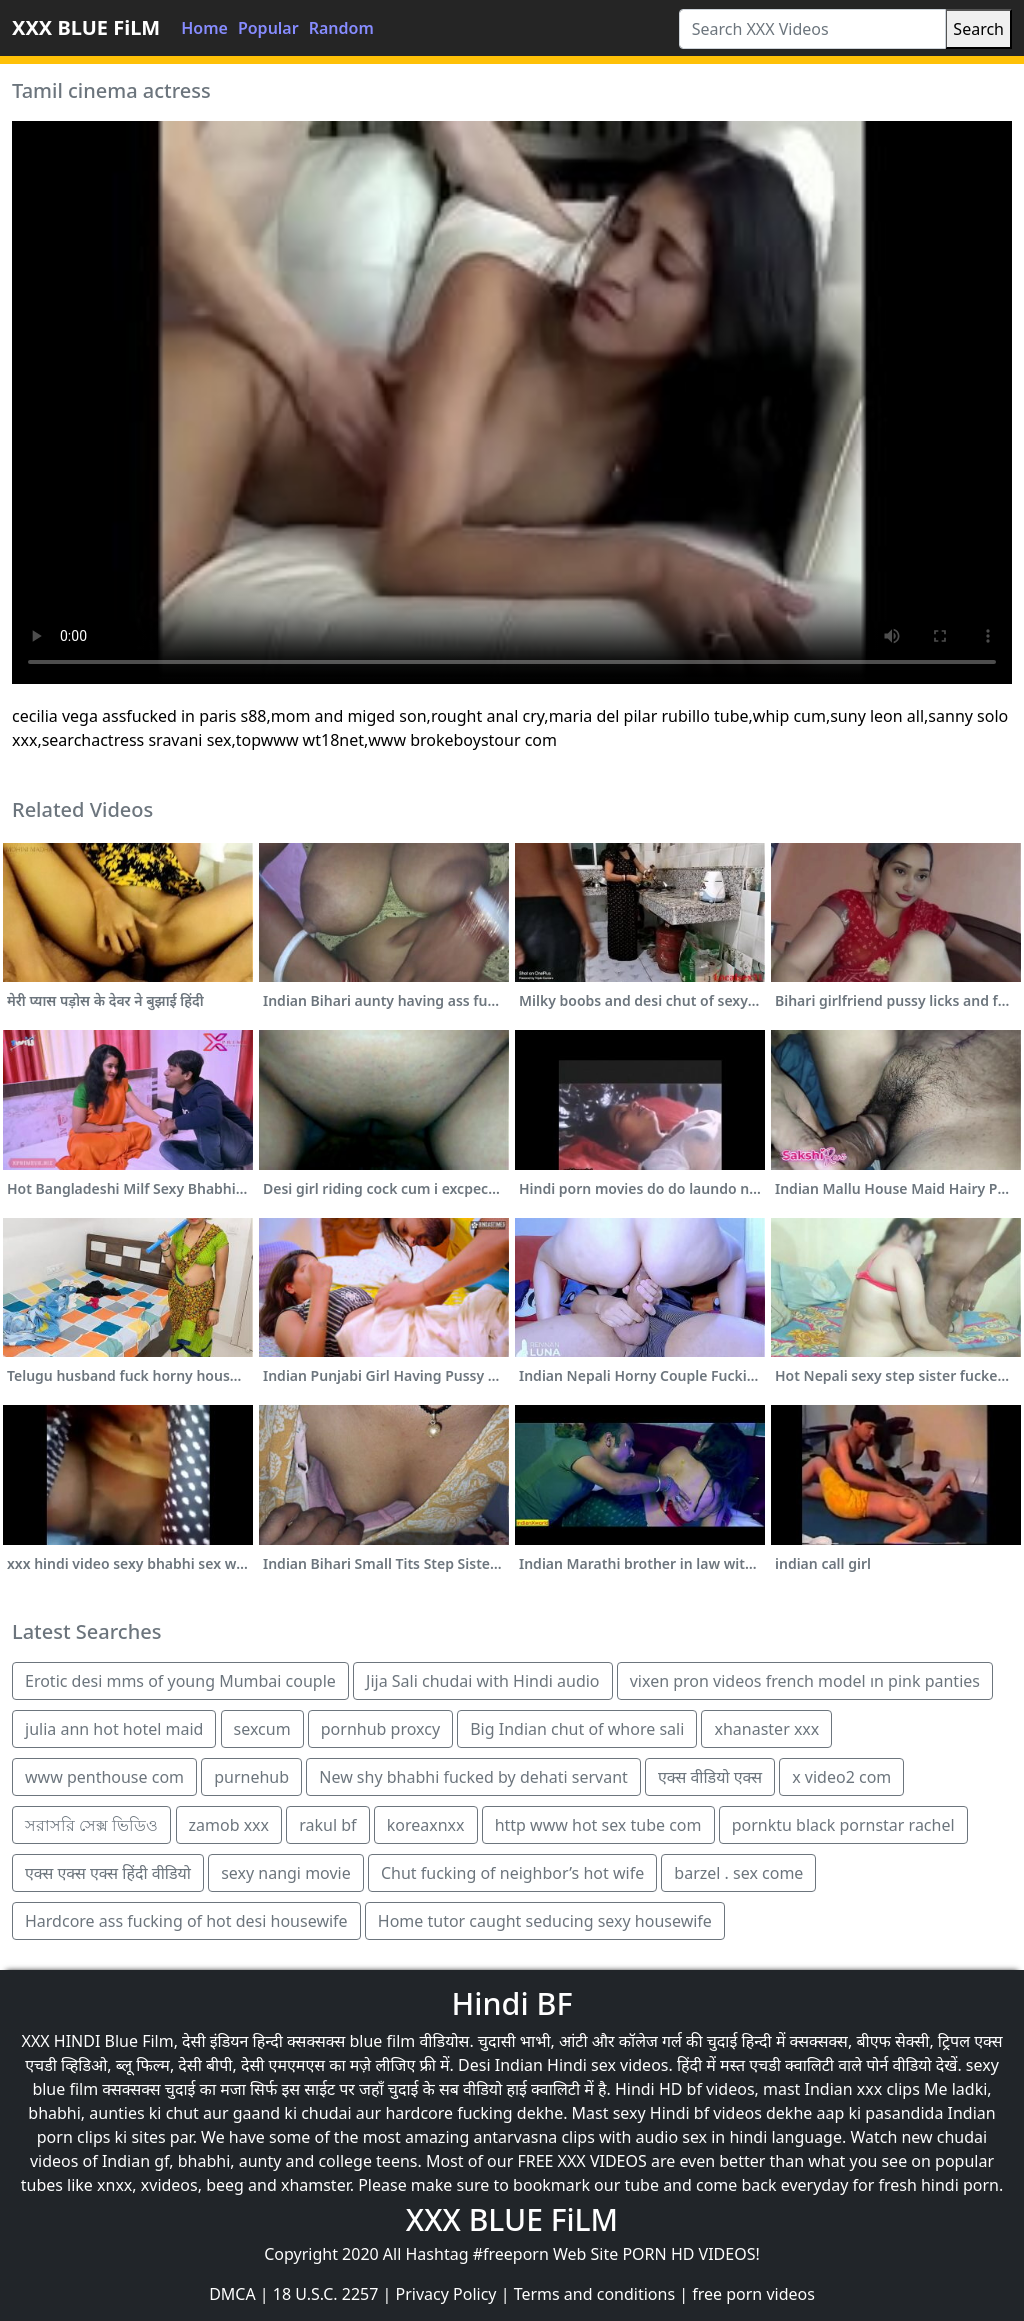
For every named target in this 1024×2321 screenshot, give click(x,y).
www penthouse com (104, 1777)
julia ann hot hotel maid (114, 1729)
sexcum (262, 1729)
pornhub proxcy (380, 1729)
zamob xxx (229, 1825)
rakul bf (327, 1825)
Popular (268, 28)
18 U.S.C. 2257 (326, 2294)
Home (204, 28)
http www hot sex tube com (598, 1825)
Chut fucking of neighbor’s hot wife (512, 1873)
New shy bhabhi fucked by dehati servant (473, 1777)
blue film (382, 2041)
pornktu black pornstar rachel (843, 1825)
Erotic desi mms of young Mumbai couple (180, 1681)
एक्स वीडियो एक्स (710, 1777)
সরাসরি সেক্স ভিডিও (91, 1825)
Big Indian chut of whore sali (577, 1729)
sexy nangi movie (286, 1873)
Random (341, 28)
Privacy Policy (446, 2294)
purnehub (251, 1777)
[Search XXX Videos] (813, 29)
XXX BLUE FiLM (86, 27)
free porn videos (753, 2294)
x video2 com (841, 1777)
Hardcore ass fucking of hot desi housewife (186, 1921)
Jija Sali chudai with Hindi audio (483, 1681)
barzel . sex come (738, 1873)
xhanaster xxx (766, 1729)
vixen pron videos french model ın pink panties (805, 1681)
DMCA (232, 2294)
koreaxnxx (426, 1825)
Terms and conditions (594, 2294)
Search (978, 29)
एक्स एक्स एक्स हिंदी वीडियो (108, 1873)
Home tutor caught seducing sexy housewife (545, 1921)
